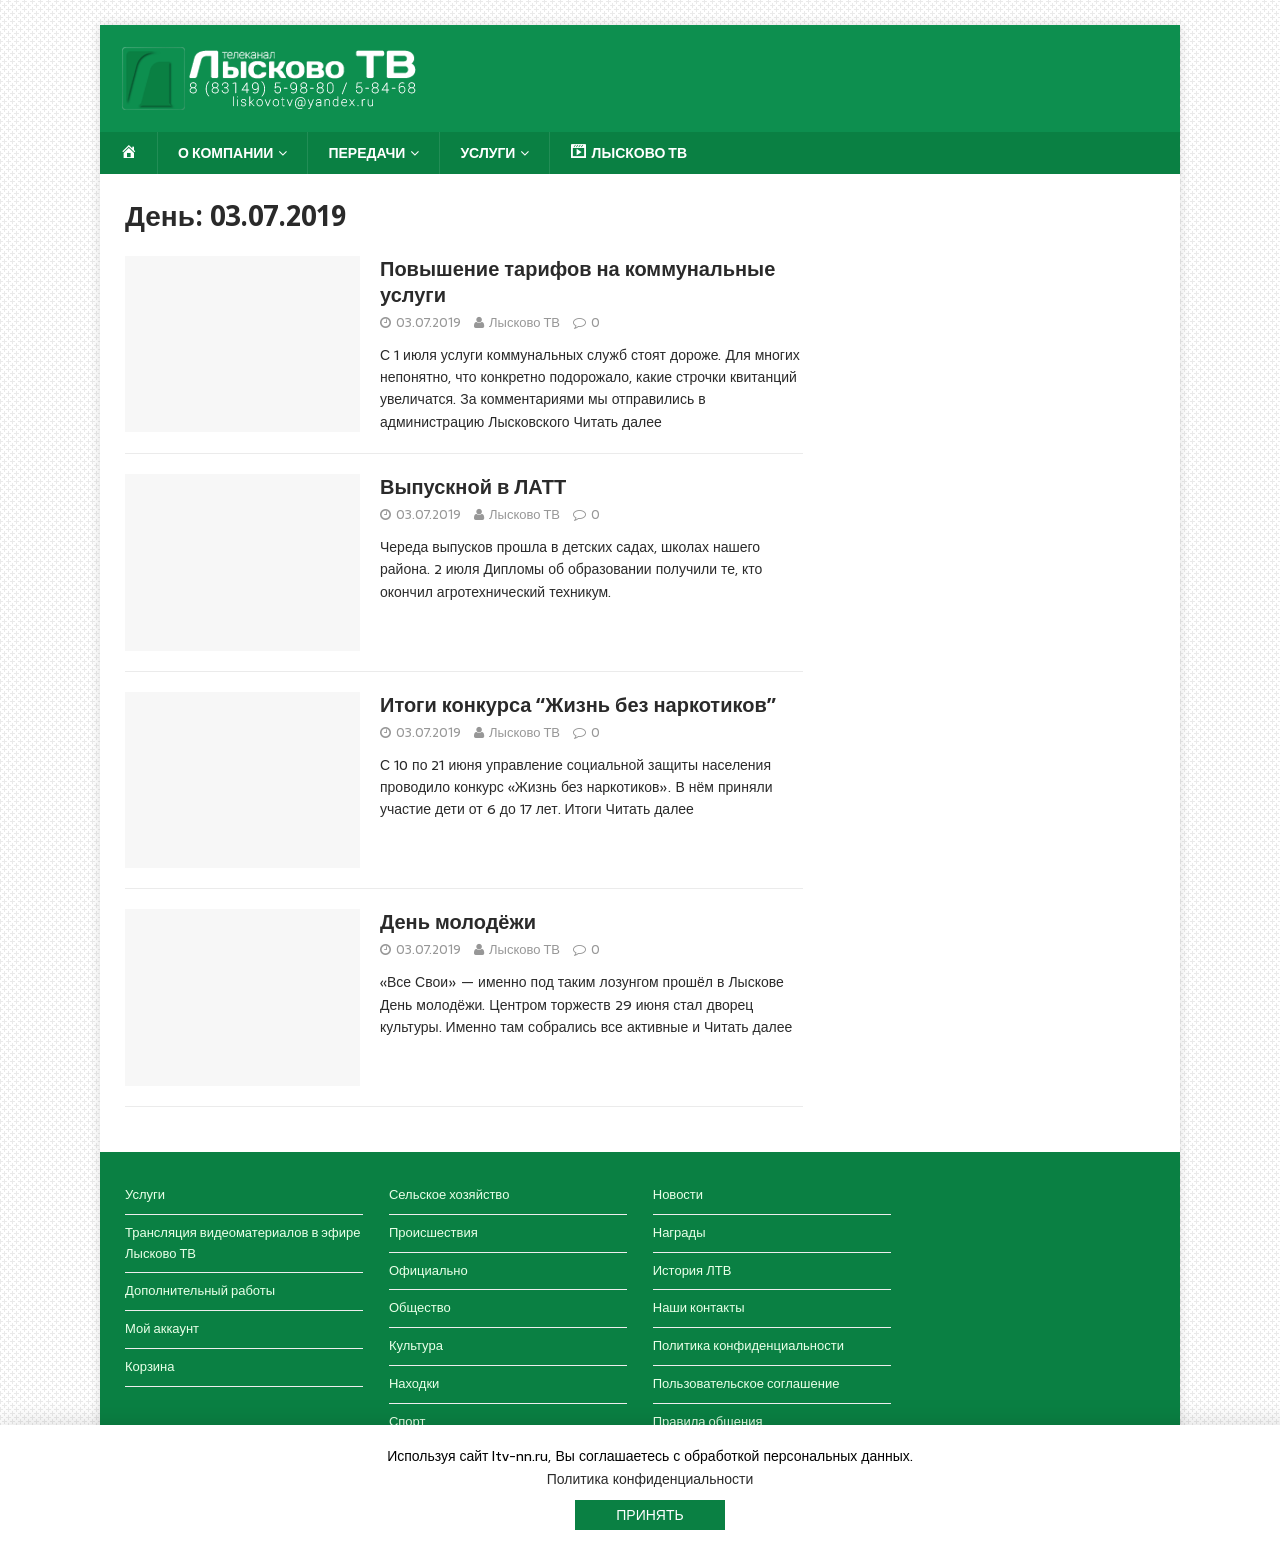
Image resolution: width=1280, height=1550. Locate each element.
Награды (679, 1232)
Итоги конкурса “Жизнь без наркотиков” (578, 705)
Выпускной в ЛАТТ (473, 487)
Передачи (366, 153)
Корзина (150, 1366)
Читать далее (618, 422)
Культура (416, 1345)
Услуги (487, 153)
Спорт (407, 1421)
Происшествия (433, 1232)
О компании (225, 153)
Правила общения (708, 1421)
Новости (678, 1194)
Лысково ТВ (524, 322)
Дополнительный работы (200, 1290)
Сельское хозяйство (449, 1194)
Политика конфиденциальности (748, 1345)
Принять (649, 1515)
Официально (428, 1270)
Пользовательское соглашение (746, 1383)
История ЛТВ (692, 1270)
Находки (414, 1383)
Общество (420, 1307)
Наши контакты (699, 1307)
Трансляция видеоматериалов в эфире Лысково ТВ (242, 1243)
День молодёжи (458, 922)
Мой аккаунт (162, 1328)
